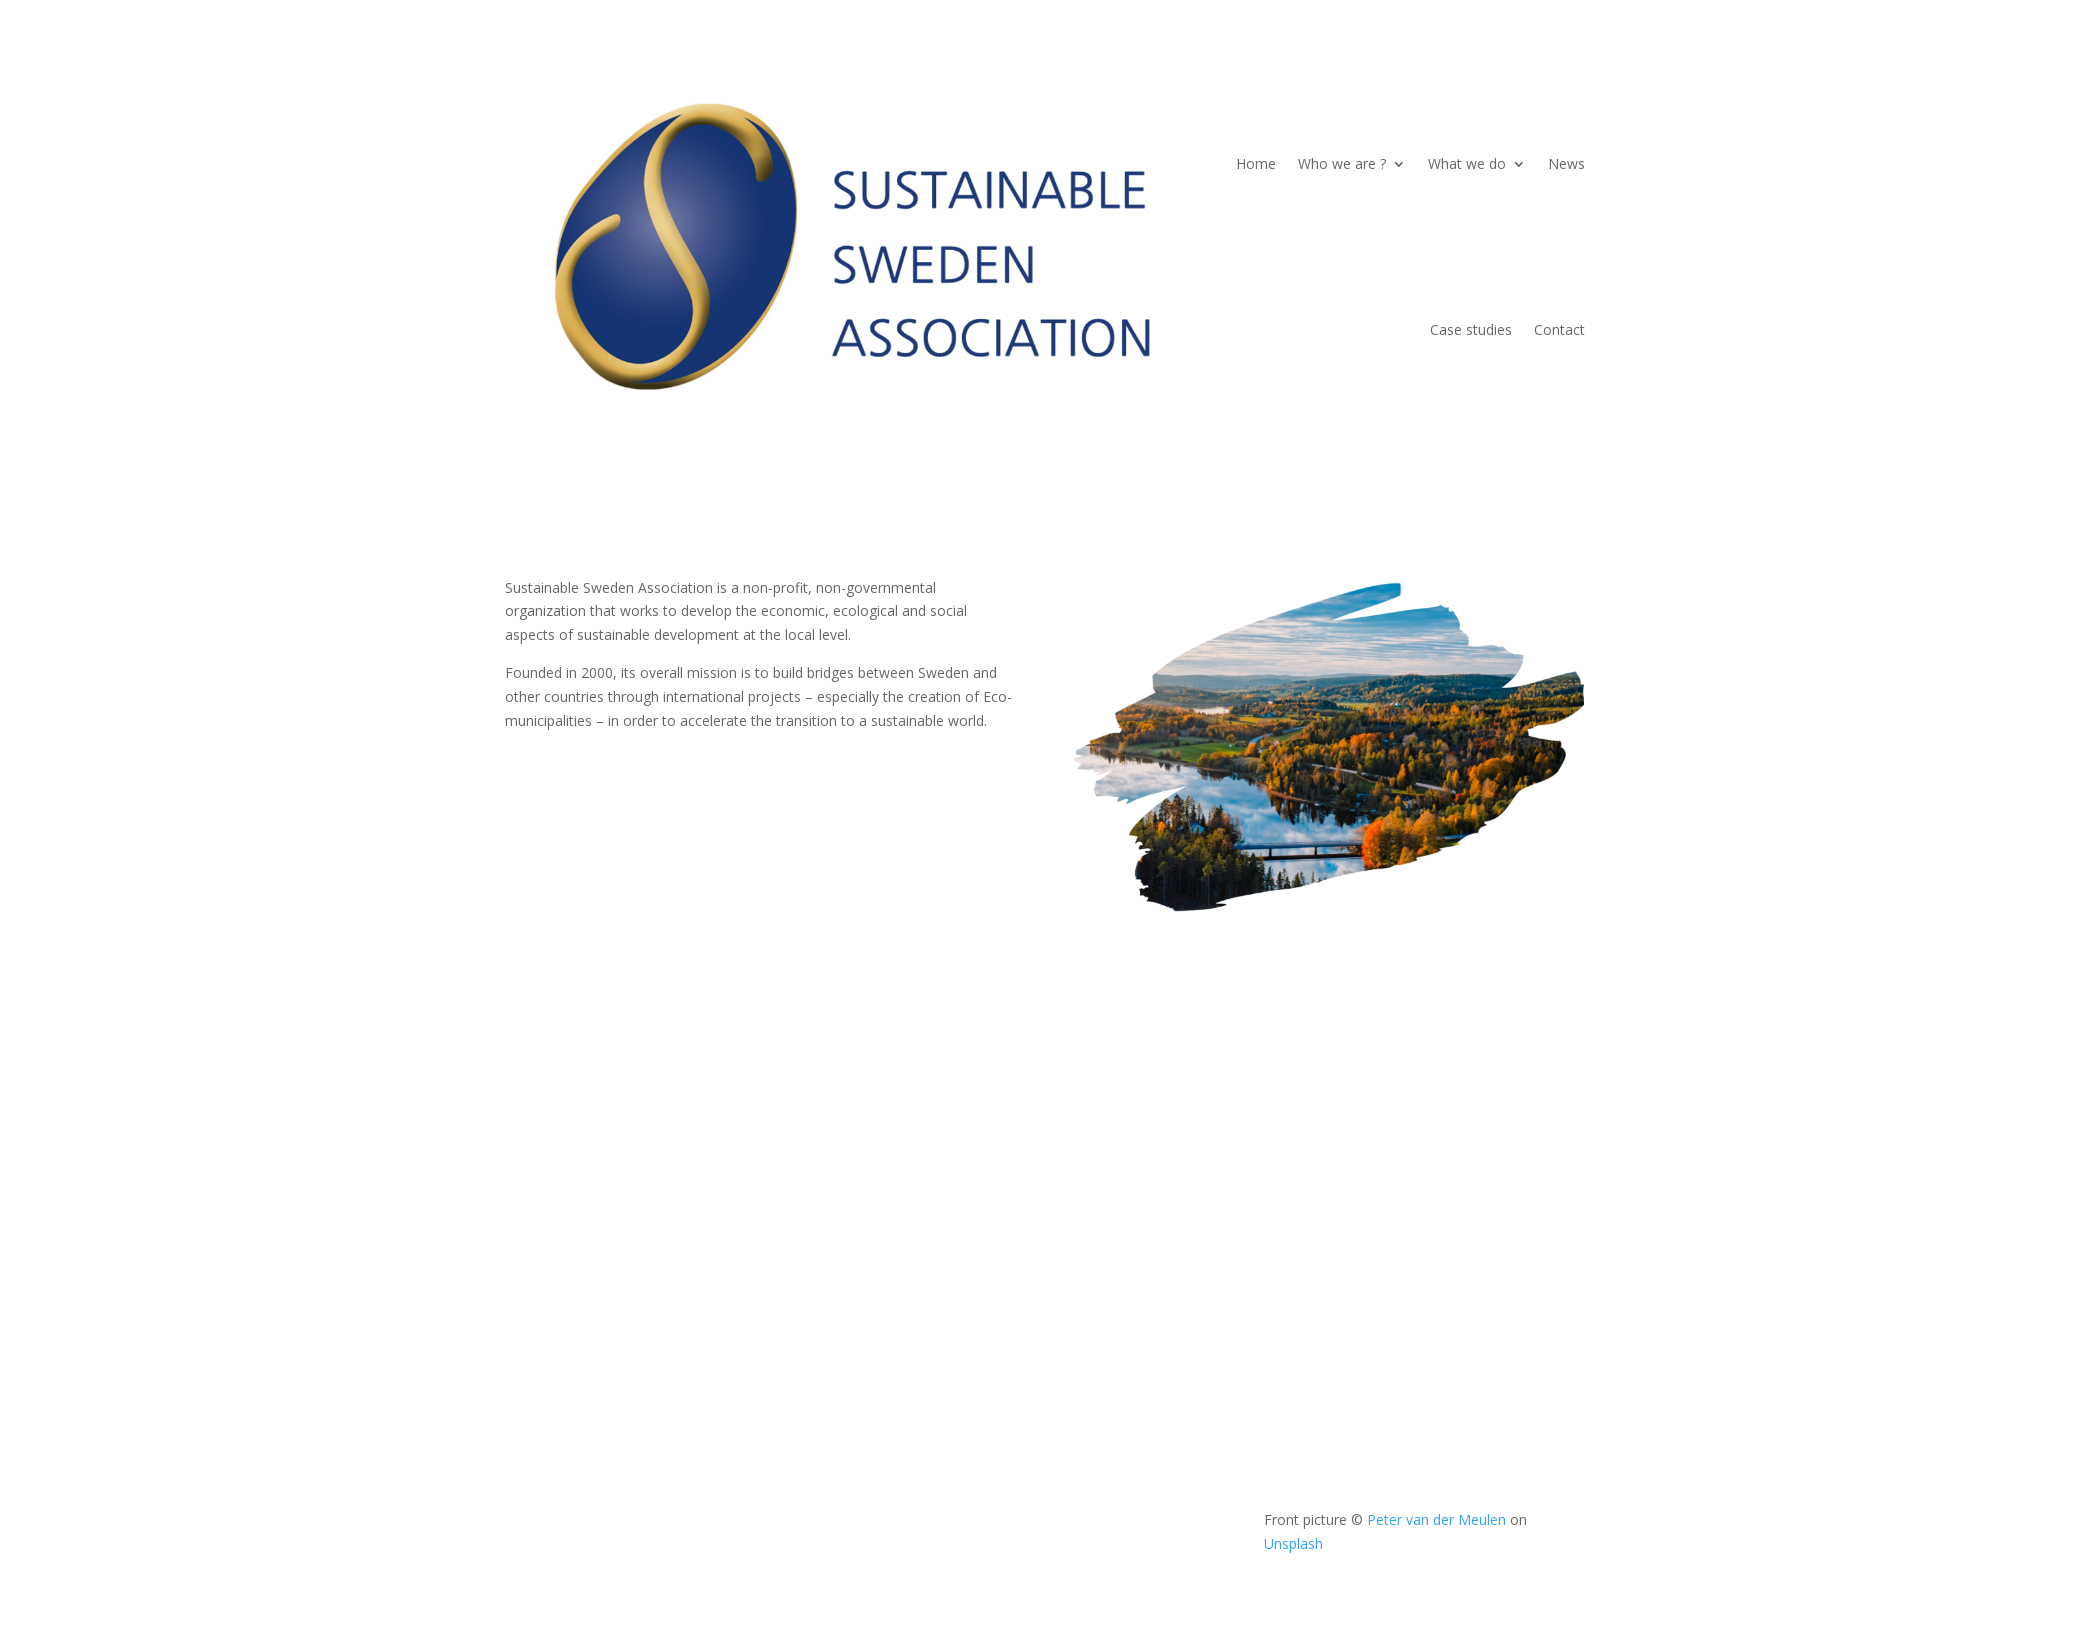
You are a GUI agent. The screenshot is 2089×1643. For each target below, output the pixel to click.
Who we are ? (1342, 163)
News (1566, 163)
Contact (1559, 329)
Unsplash (1293, 1543)
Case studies (1471, 329)
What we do (1467, 163)
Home (1256, 163)
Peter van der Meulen (1436, 1519)
